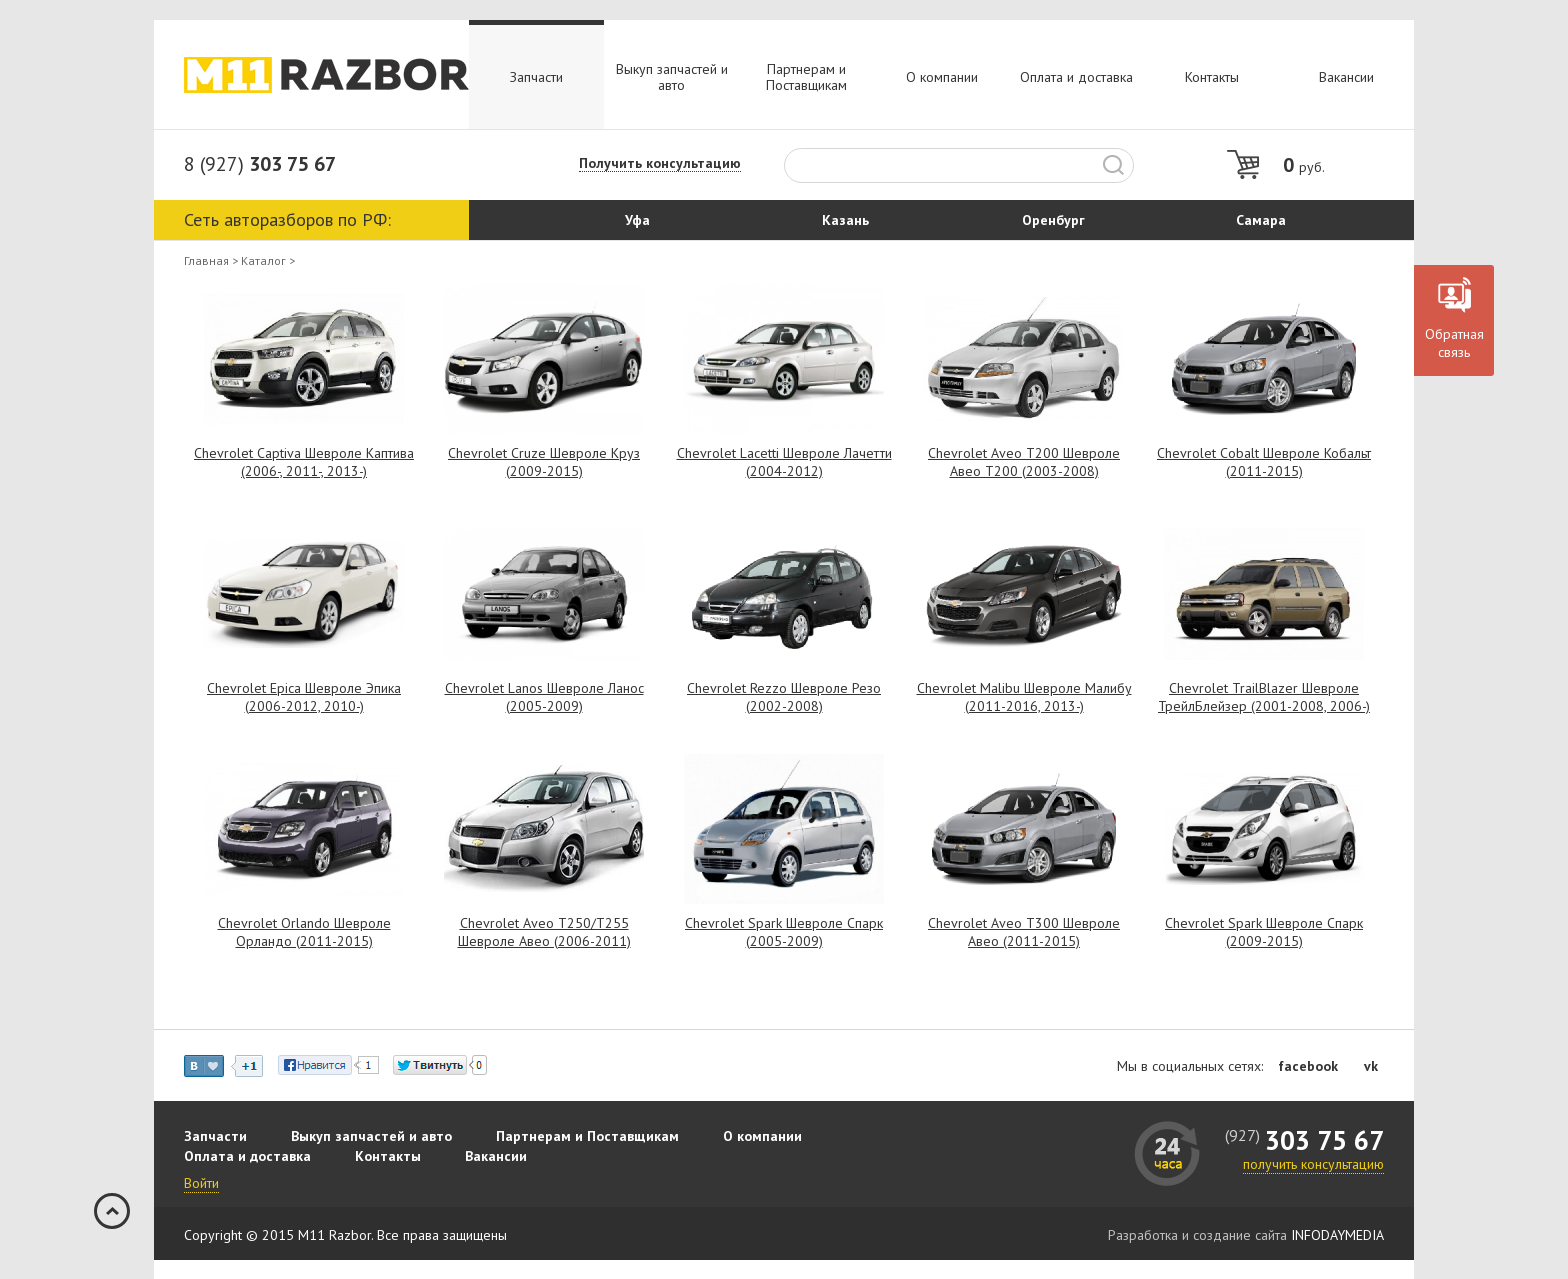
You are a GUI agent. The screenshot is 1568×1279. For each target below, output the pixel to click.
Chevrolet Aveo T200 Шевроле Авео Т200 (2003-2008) (1024, 462)
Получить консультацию (660, 163)
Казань (845, 220)
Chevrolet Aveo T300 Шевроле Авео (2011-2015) (1024, 932)
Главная (206, 261)
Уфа (637, 220)
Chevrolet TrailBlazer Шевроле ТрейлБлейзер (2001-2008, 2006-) (1264, 697)
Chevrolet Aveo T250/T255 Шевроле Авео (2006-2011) (544, 932)
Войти (201, 1183)
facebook (1308, 1066)
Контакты (1212, 77)
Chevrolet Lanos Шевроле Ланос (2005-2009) (544, 697)
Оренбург (1053, 220)
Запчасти (536, 77)
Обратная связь (1454, 343)
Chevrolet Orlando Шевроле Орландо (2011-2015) (304, 932)
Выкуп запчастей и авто (672, 77)
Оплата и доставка (1076, 77)
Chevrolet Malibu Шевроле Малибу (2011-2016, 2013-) (1024, 697)
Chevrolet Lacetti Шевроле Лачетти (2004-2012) (784, 462)
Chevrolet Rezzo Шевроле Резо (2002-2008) (784, 697)
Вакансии (1346, 77)
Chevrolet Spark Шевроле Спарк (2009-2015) (1264, 932)
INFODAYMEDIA (1337, 1235)
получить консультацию (1313, 1164)
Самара (1261, 220)
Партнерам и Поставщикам (806, 77)
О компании (942, 77)
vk (1371, 1066)
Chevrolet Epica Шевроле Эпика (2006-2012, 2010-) (304, 697)
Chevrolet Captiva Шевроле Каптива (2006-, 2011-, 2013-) (304, 462)
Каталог (263, 261)
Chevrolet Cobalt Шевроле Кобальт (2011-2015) (1264, 462)
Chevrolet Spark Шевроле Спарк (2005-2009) (784, 932)
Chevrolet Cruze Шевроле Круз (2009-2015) (544, 462)
